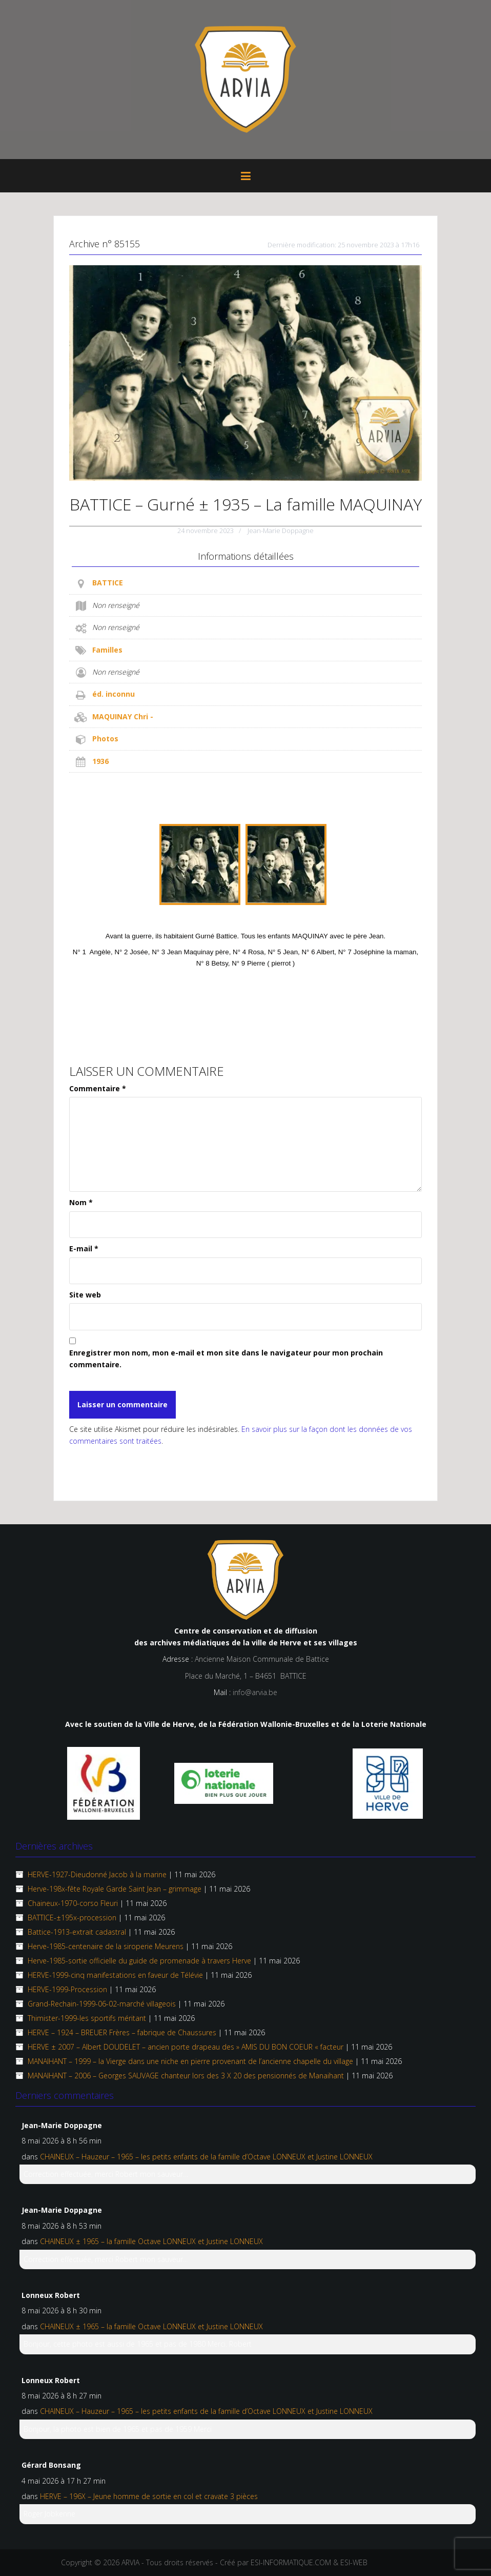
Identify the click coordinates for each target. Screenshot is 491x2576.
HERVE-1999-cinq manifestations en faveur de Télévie (115, 1975)
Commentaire (97, 1088)
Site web (85, 1295)
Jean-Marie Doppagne (281, 530)
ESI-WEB (353, 2562)
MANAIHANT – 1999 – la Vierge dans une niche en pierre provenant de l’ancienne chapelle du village (190, 2061)
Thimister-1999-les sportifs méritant (87, 2018)
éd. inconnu (113, 694)
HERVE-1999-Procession (67, 1989)
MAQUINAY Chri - (122, 716)
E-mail (83, 1248)
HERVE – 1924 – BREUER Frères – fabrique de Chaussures (122, 2032)
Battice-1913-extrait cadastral (77, 1932)
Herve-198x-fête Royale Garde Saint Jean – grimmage (114, 1889)
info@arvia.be (255, 1692)
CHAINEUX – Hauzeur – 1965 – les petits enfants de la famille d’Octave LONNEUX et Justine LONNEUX (206, 2156)
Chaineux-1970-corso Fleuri (73, 1903)
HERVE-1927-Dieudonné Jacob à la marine (97, 1874)
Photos (105, 738)
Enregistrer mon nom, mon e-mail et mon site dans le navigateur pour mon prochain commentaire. (226, 1358)
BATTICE (107, 582)
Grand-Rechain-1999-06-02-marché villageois (102, 2004)
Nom (81, 1202)
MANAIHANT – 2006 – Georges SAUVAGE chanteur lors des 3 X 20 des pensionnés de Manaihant (186, 2075)
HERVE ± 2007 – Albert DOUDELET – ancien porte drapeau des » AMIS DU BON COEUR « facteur (185, 2047)
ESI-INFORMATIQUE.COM (291, 2562)
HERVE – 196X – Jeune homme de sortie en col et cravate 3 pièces (149, 2496)
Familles (107, 650)
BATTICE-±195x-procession (72, 1917)
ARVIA (130, 2562)
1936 (100, 761)
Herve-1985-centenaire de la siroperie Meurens (105, 1946)
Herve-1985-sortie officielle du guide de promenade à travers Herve (139, 1960)
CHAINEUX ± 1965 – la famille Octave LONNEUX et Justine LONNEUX (151, 2241)
